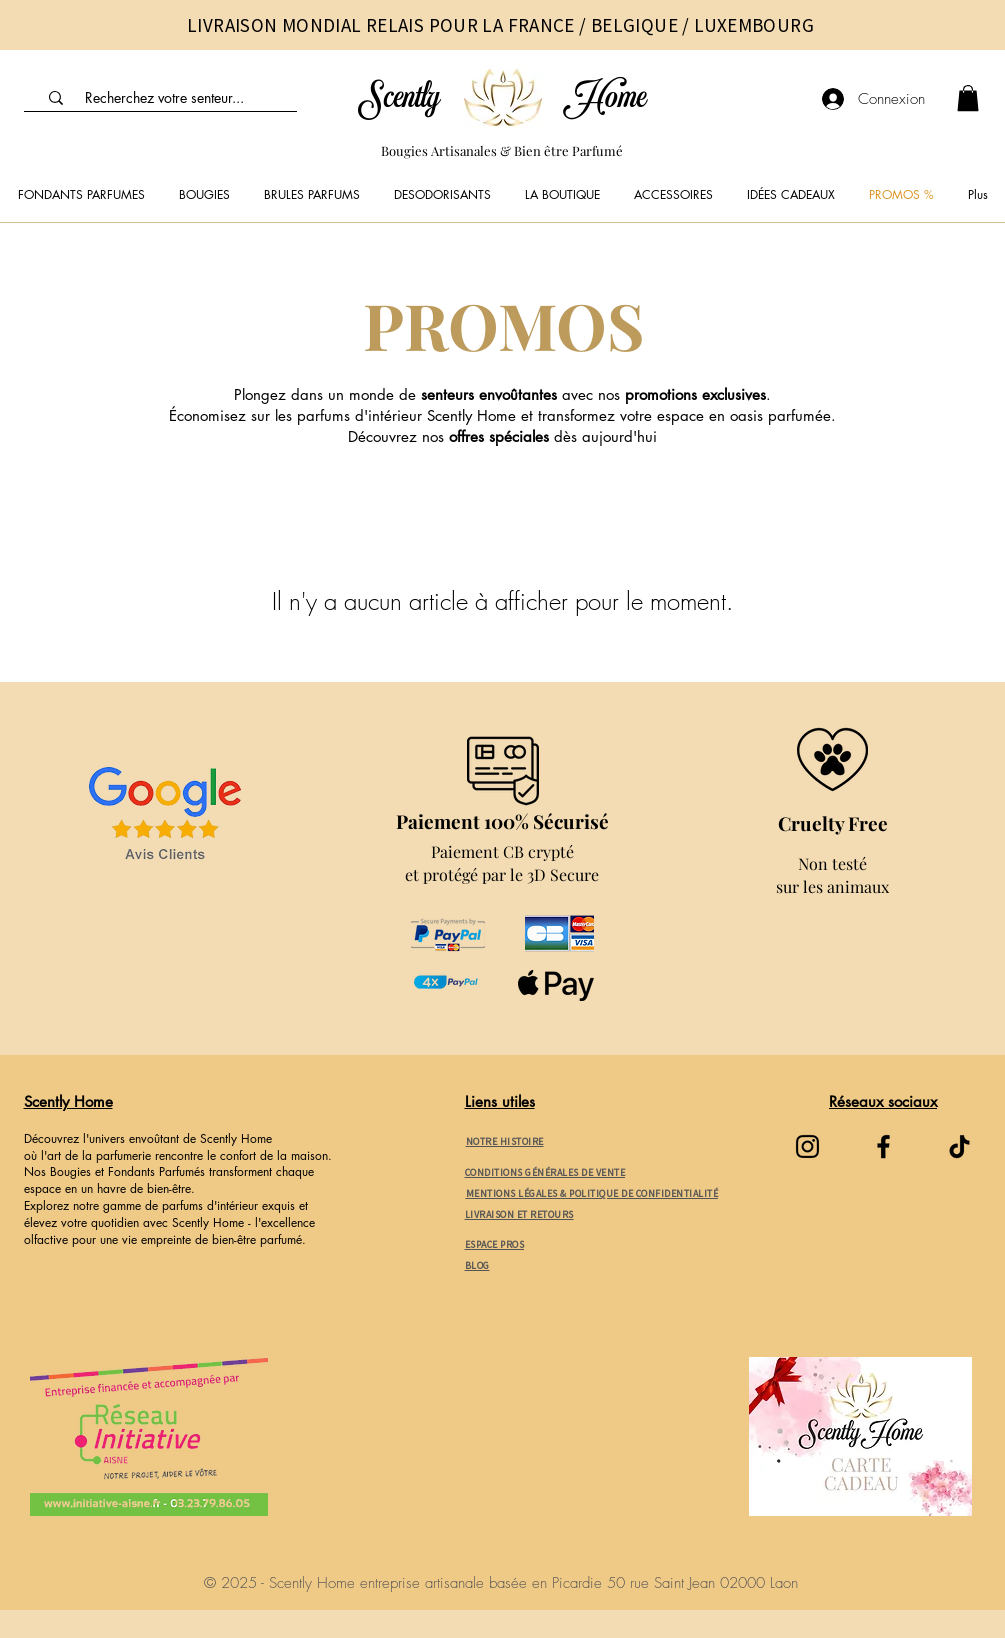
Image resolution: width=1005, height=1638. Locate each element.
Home (605, 99)
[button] (204, 195)
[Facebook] (883, 1146)
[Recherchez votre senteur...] (165, 98)
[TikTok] (959, 1146)
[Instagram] (807, 1146)
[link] (968, 98)
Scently (399, 99)
